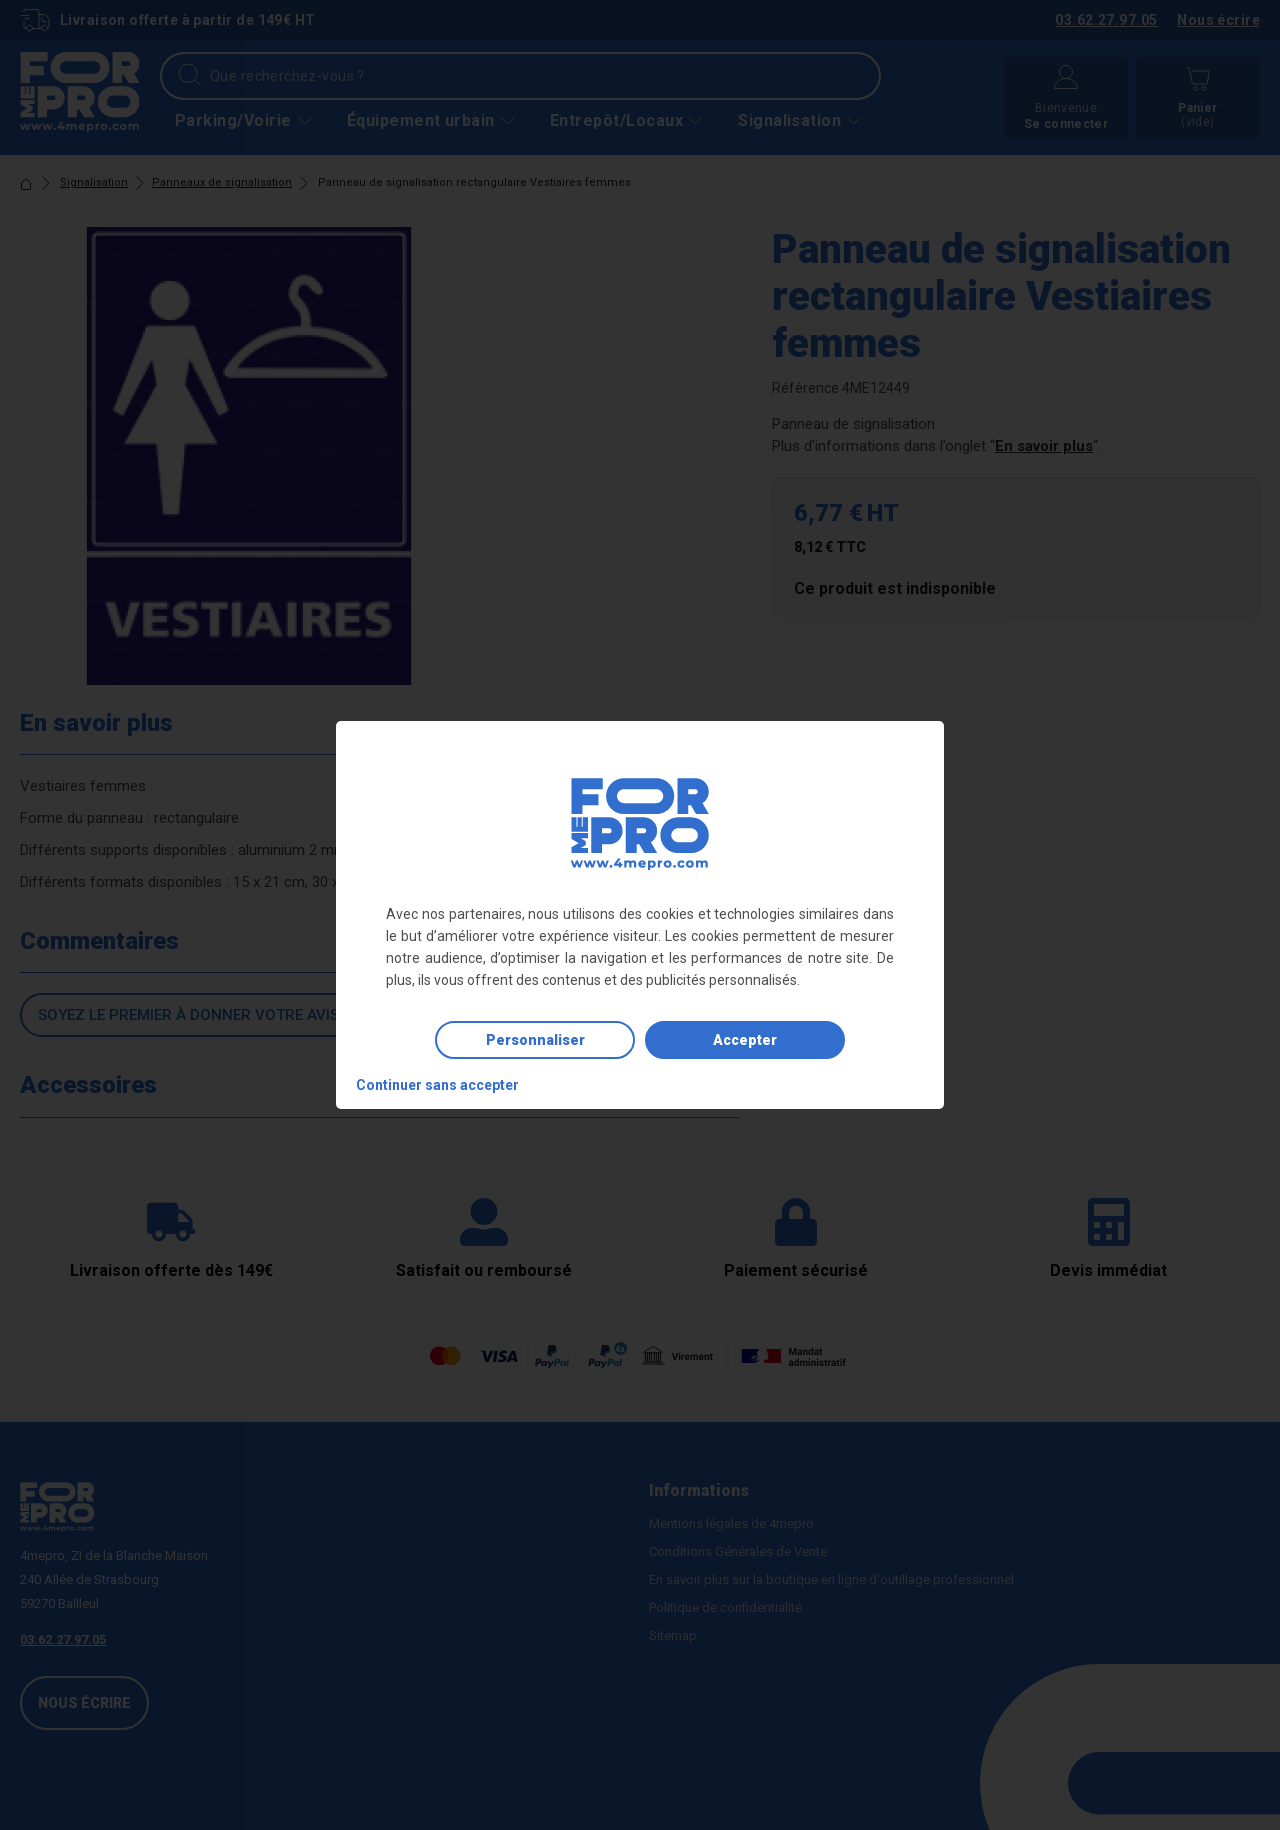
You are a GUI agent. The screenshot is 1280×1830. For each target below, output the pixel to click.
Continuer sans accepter (437, 1085)
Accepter (745, 1040)
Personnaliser (535, 1040)
